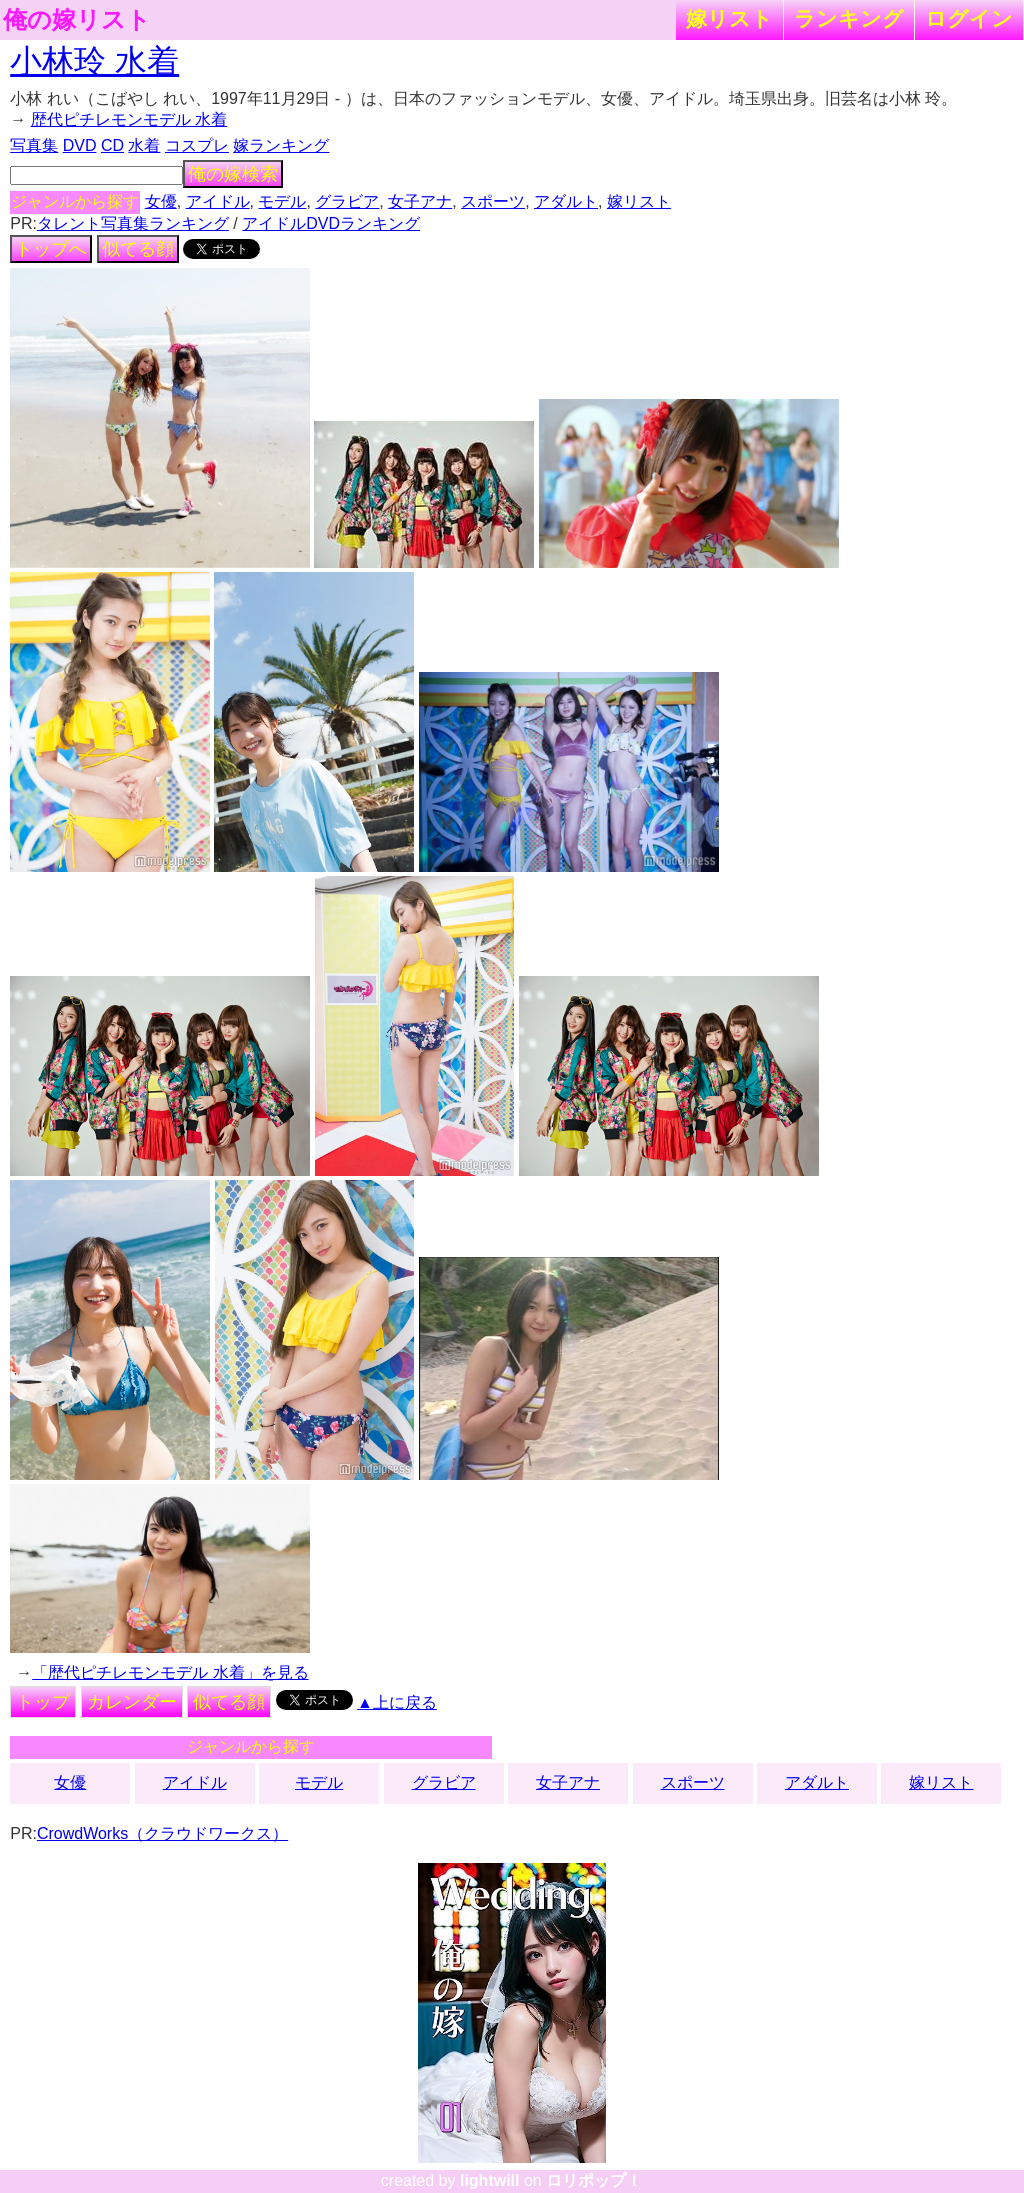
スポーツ (493, 201)
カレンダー (132, 1702)
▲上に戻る (397, 1702)
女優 (161, 201)
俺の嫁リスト (77, 20)
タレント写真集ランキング (133, 223)
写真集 (34, 145)
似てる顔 (138, 249)
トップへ (51, 249)
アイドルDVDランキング (331, 223)
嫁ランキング (281, 145)
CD (112, 145)
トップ (43, 1702)
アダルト (566, 201)
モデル (282, 201)
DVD (80, 145)
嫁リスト (729, 18)
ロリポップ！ (594, 2180)
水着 (144, 145)
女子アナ (420, 201)
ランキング (849, 18)
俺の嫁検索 (233, 174)
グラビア (347, 201)
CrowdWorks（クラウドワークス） (162, 1833)
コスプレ (197, 145)
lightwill (490, 2180)
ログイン (969, 18)
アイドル (218, 201)
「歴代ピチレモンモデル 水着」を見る (170, 1672)
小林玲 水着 (94, 61)
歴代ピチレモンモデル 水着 (129, 119)
